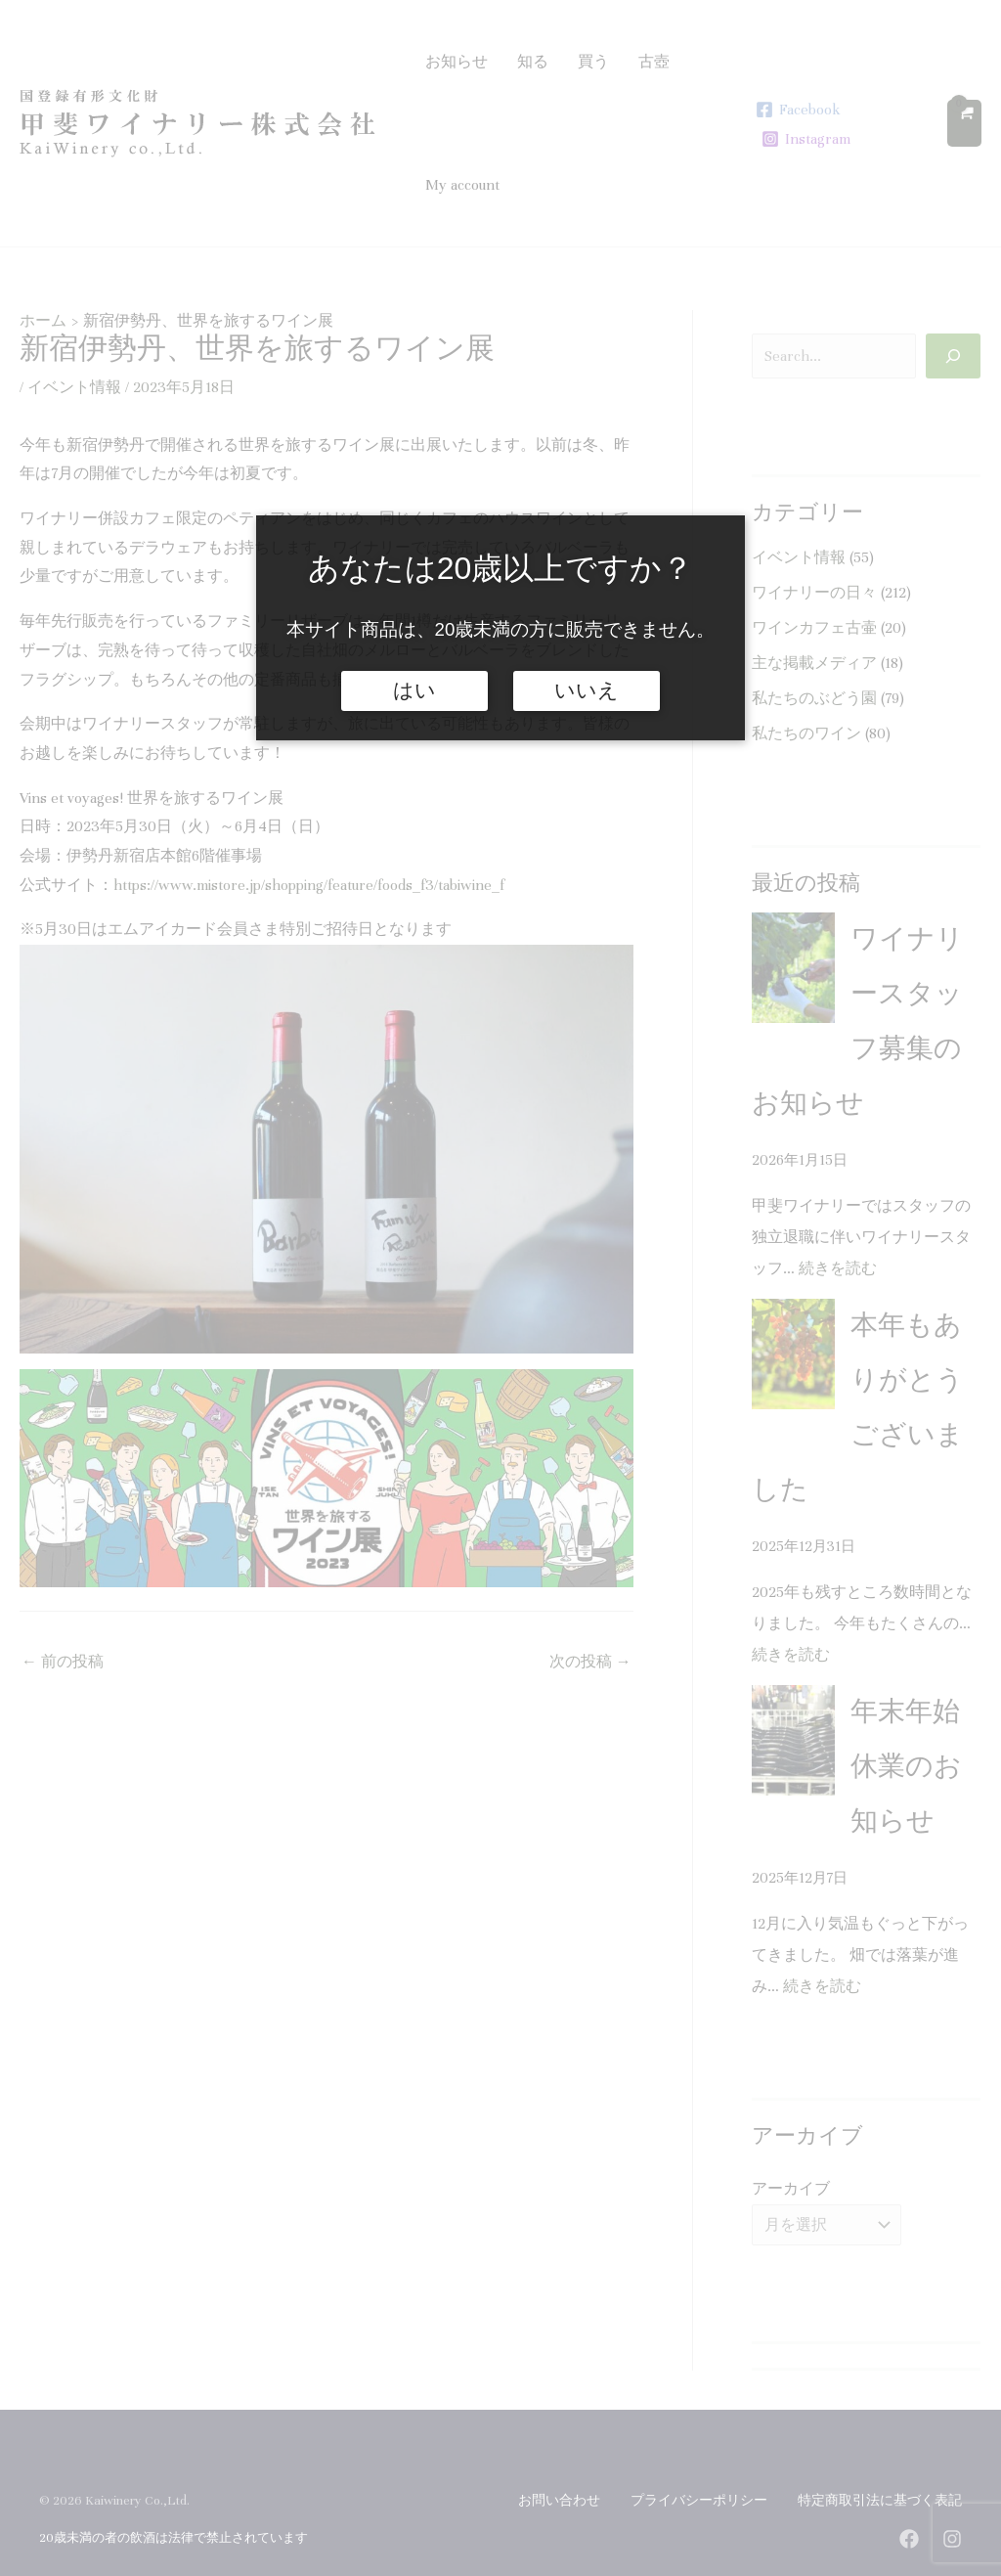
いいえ (586, 690)
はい (414, 690)
